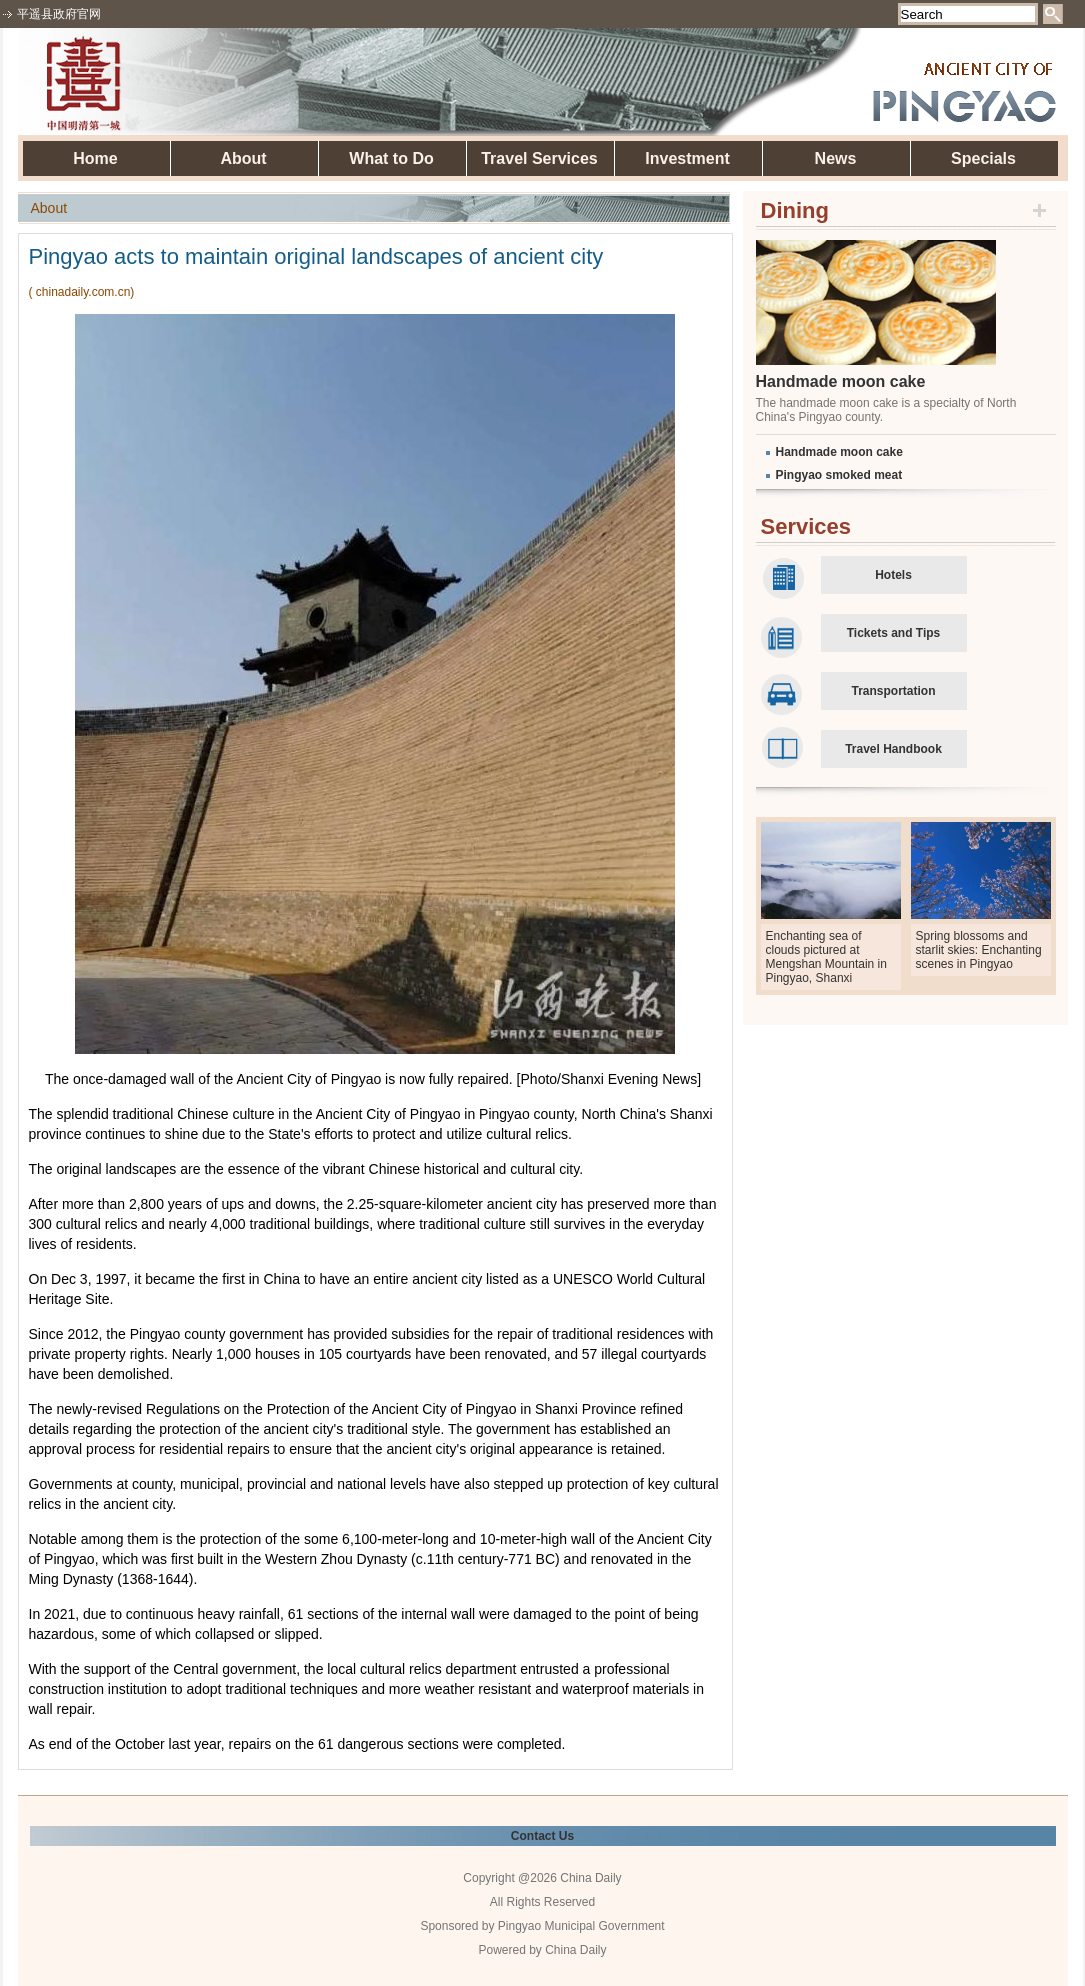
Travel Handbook (893, 749)
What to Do (391, 158)
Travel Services (539, 158)
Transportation (893, 691)
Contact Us (542, 1836)
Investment (687, 158)
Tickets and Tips (894, 633)
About (243, 158)
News (836, 158)
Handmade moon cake (841, 381)
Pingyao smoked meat (839, 475)
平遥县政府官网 (59, 14)
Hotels (893, 575)
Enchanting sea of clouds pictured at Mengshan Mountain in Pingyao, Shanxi (826, 957)
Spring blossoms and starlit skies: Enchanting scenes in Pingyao (979, 950)
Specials (983, 158)
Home (95, 158)
